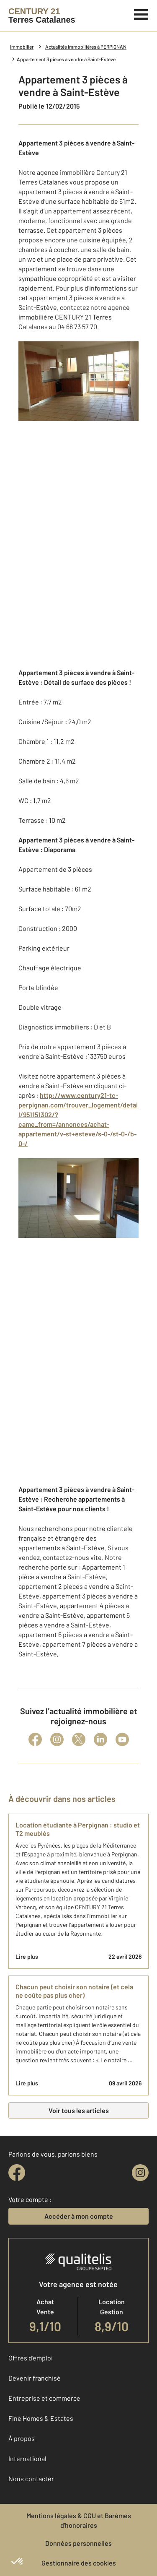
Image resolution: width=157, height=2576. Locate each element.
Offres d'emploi (30, 2358)
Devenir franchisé (34, 2378)
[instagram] (140, 2172)
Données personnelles (78, 2543)
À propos (21, 2438)
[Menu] (141, 13)
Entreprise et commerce (44, 2398)
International (27, 2458)
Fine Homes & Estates (40, 2418)
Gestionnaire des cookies (78, 2563)
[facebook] (16, 2172)
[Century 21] (41, 15)
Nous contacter (31, 2478)
